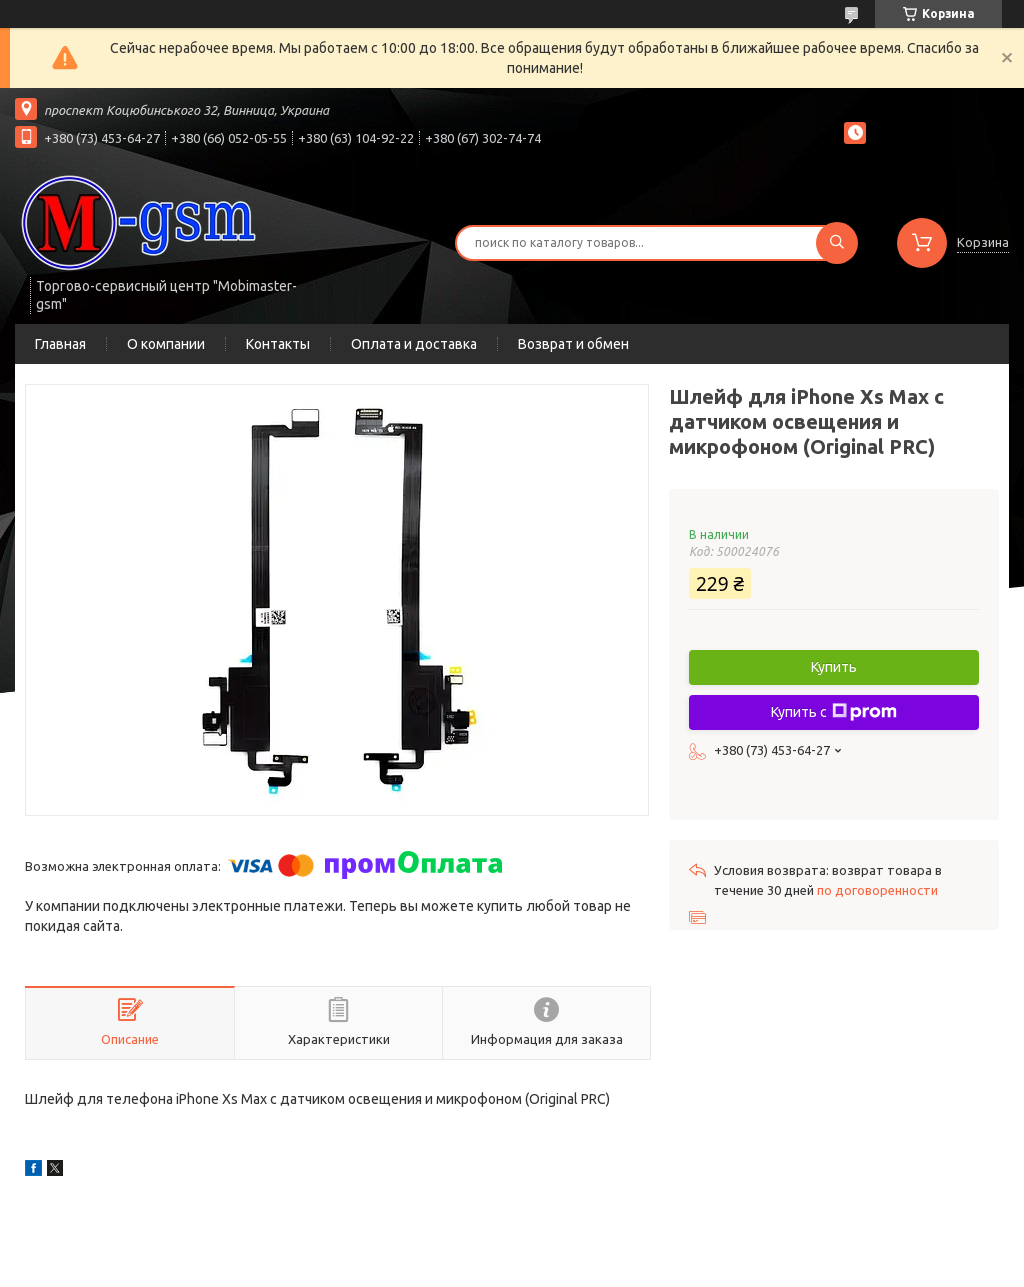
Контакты (278, 344)
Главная (60, 344)
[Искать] (837, 243)
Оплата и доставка (414, 344)
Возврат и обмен (573, 344)
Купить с (834, 712)
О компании (166, 344)
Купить (834, 667)
